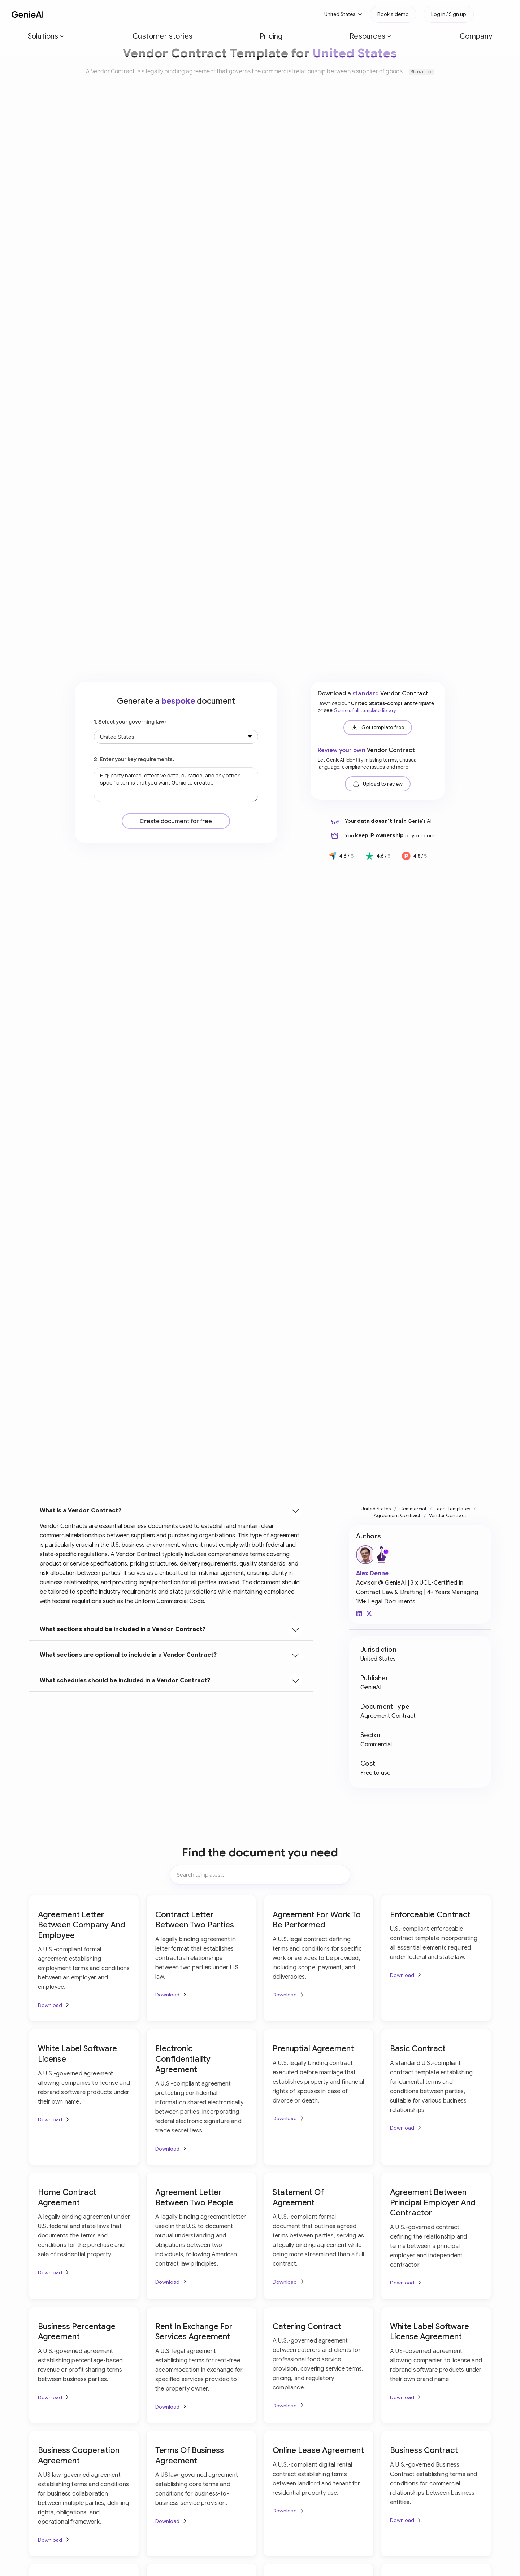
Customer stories (132, 14)
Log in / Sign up (448, 14)
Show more (422, 71)
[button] (86, 14)
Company (248, 14)
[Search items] (260, 1874)
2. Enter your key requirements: (134, 759)
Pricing (173, 14)
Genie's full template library (365, 710)
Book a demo (393, 14)
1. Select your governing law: (130, 721)
